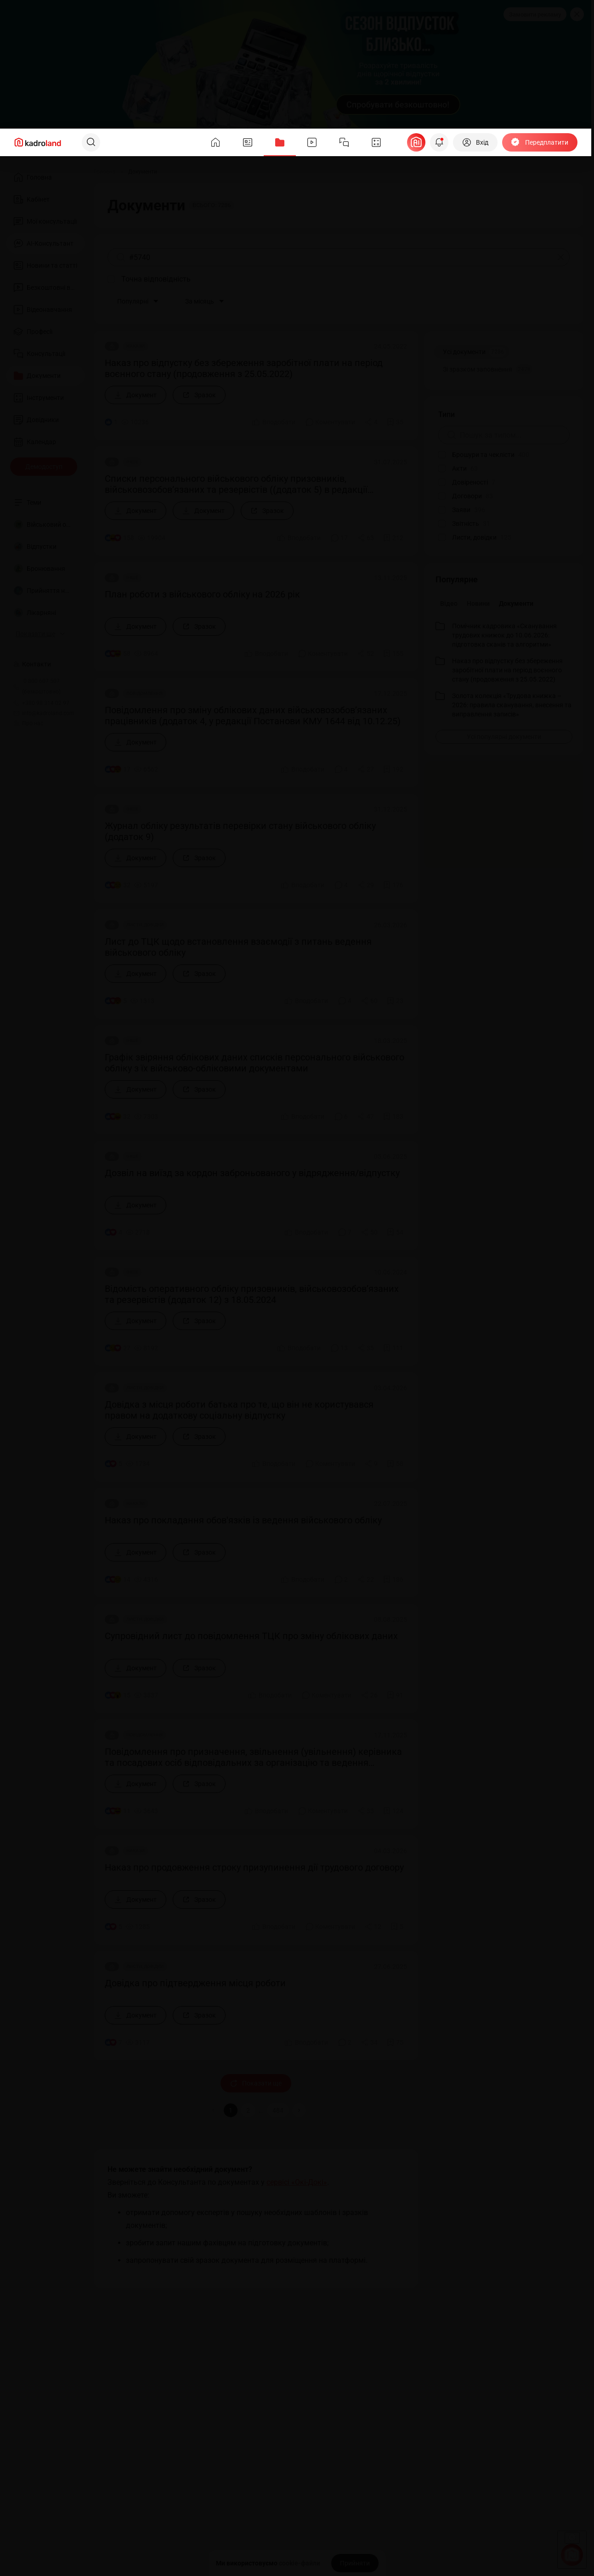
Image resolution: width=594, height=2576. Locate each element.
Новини (478, 603)
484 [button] (277, 2110)
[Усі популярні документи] (504, 737)
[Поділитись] (371, 422)
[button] (299, 2110)
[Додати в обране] (395, 422)
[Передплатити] (539, 142)
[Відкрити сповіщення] (439, 142)
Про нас (28, 723)
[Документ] (135, 395)
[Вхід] (475, 142)
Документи (516, 603)
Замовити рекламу (535, 14)
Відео (449, 603)
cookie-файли (299, 2563)
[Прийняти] (355, 2563)
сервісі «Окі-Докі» (296, 2182)
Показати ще (256, 2083)
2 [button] (248, 2110)
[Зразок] (199, 395)
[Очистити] (561, 257)
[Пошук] (91, 142)
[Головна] (105, 171)
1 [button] (230, 2110)
